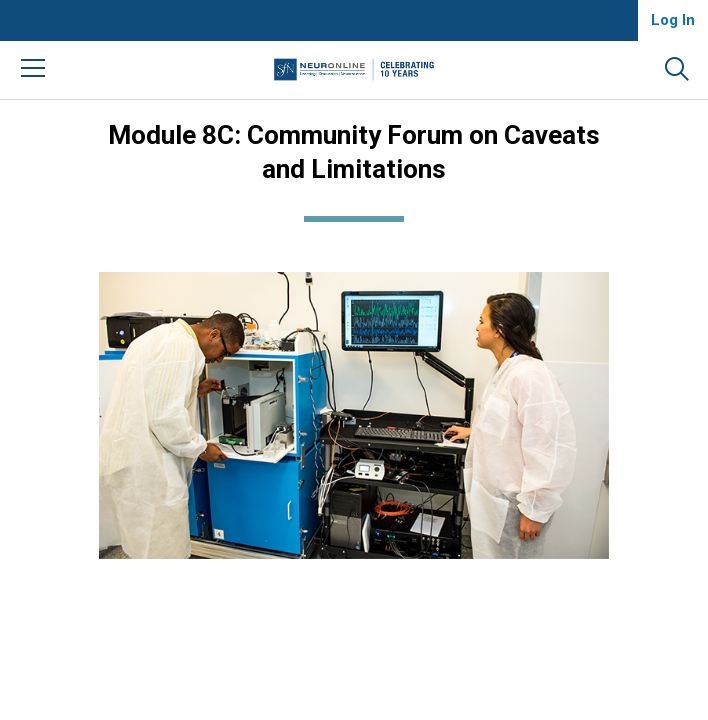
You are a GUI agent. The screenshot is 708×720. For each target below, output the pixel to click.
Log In (673, 20)
